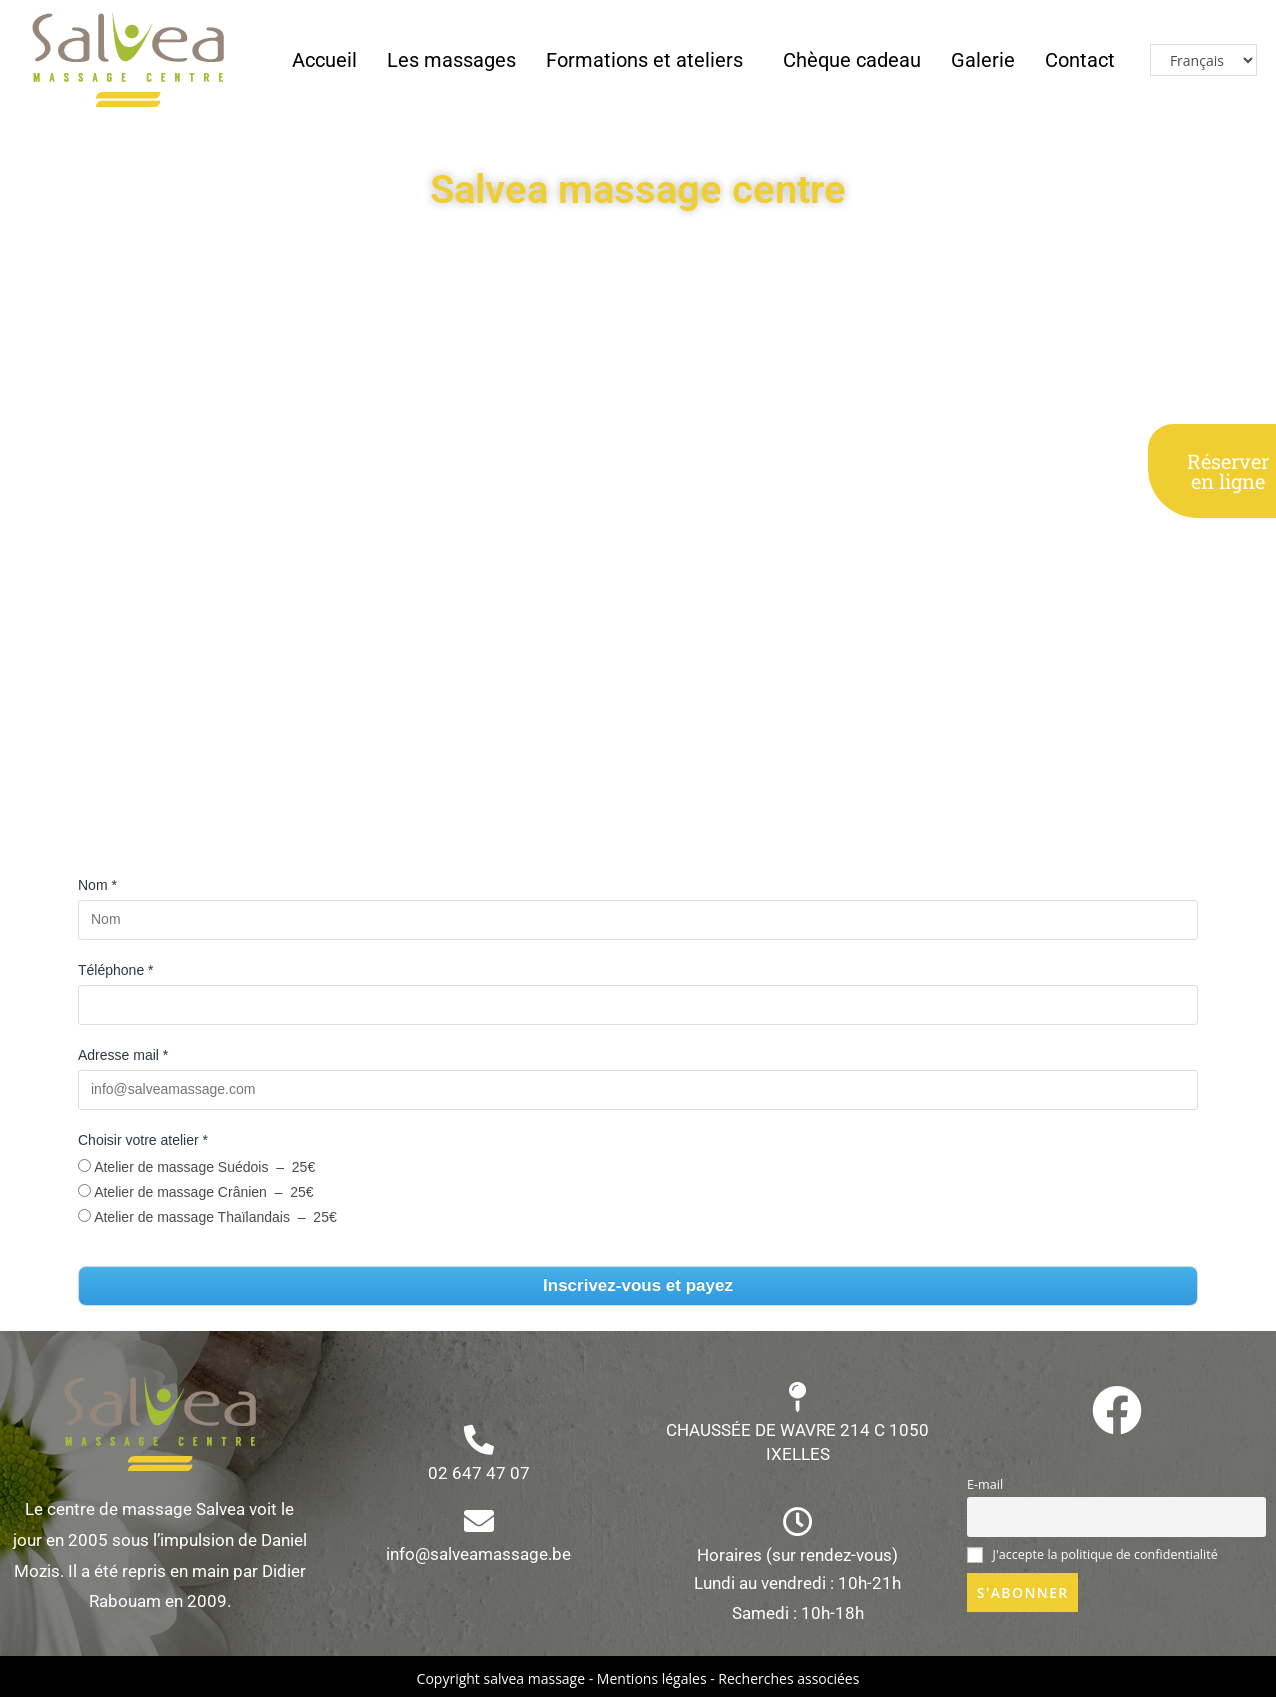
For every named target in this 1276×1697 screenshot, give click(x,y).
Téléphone (116, 970)
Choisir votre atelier (143, 1140)
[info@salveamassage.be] (479, 1521)
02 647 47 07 (479, 1473)
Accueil (324, 60)
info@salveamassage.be (478, 1554)
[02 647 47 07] (479, 1440)
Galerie (983, 60)
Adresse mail (123, 1055)
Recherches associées (788, 1678)
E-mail (985, 1484)
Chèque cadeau (852, 60)
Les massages (451, 60)
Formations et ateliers (644, 60)
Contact (1080, 60)
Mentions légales (652, 1678)
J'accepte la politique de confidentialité (1092, 1554)
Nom (97, 885)
